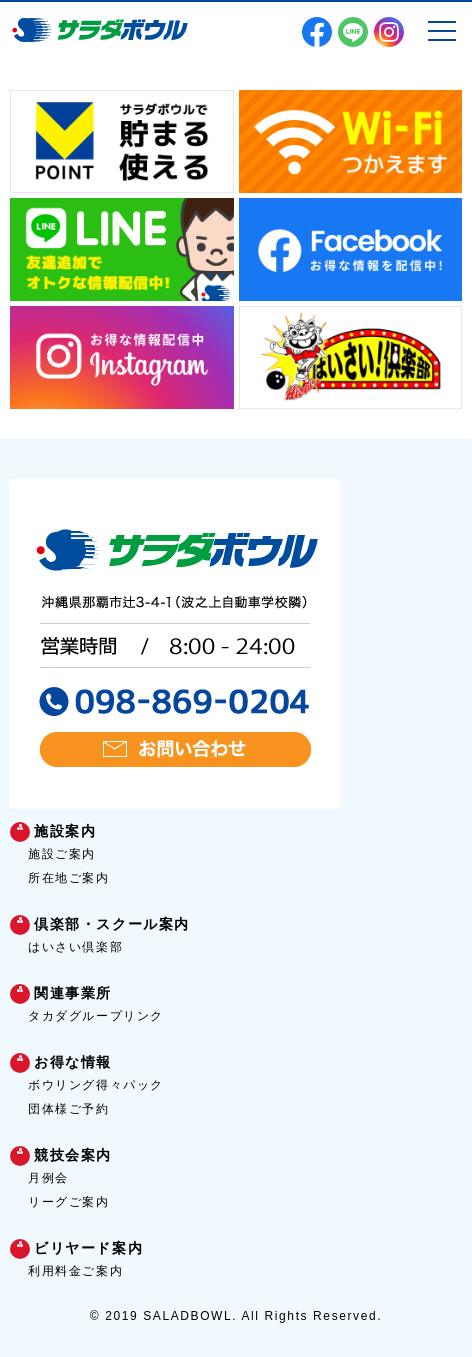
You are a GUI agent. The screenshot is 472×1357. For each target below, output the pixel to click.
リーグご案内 (69, 1202)
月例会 (48, 1178)
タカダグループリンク (96, 1016)
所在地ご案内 (69, 878)
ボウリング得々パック (96, 1085)
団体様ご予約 (69, 1109)
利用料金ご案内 (75, 1271)
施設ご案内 (62, 854)
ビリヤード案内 (88, 1248)
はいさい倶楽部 (75, 947)
